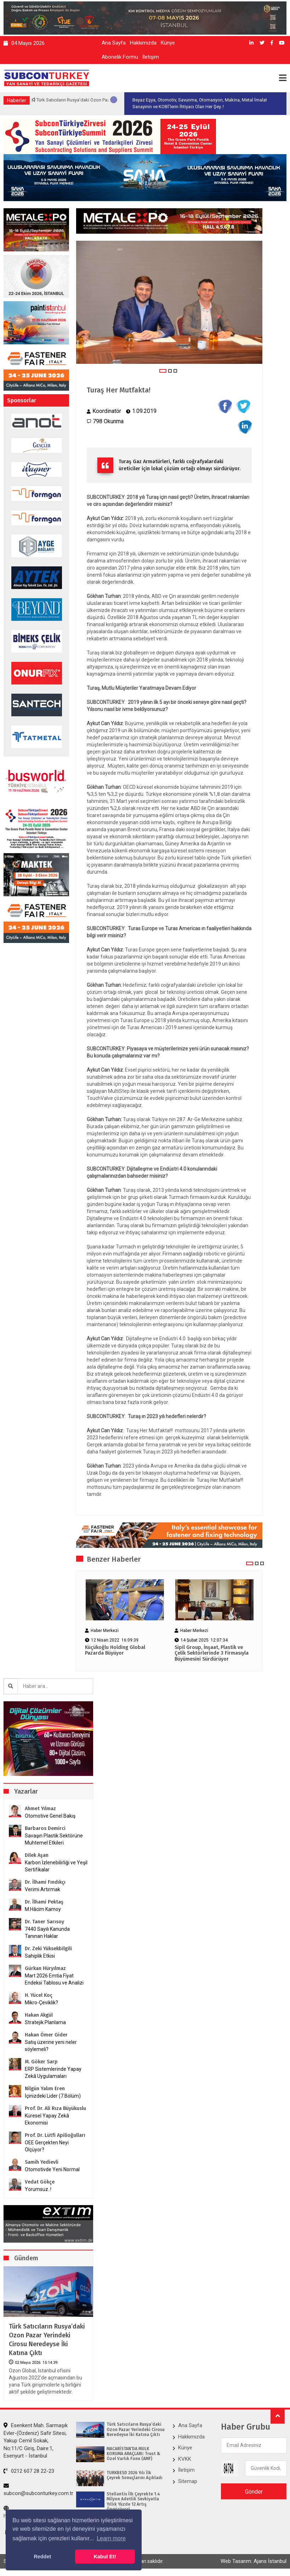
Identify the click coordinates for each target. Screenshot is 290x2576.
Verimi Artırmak (42, 1889)
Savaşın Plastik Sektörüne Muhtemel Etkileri (54, 1839)
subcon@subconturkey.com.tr (38, 2489)
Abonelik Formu (120, 57)
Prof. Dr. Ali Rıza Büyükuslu (55, 2108)
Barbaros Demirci (45, 1828)
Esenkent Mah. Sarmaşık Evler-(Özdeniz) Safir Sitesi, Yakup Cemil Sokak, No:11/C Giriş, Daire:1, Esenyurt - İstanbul (36, 2440)
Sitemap (187, 2481)
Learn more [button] (111, 2538)
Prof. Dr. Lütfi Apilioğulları (55, 2135)
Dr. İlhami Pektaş (44, 1902)
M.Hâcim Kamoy (43, 1909)
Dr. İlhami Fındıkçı (45, 1882)
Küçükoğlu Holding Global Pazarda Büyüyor (115, 1650)
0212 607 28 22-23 (29, 2471)
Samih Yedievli (41, 2162)
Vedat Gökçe (40, 2182)
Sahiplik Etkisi (40, 1956)
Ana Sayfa (114, 43)
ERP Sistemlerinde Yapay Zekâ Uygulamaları (53, 2072)
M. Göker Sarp (41, 2062)
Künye (168, 43)
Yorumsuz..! (38, 2189)
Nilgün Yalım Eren (45, 2089)
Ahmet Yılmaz (40, 1809)
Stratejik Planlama (45, 2022)
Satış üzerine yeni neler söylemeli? (51, 2045)
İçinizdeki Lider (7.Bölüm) (53, 2096)
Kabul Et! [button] (105, 2556)
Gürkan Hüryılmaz (45, 1968)
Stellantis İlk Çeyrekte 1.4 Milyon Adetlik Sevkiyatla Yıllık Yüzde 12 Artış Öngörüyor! (133, 2502)
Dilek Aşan (37, 1855)
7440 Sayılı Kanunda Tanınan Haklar (47, 1932)
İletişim (150, 57)
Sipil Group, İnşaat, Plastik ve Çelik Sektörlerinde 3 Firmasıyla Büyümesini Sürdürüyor (212, 1653)
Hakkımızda (143, 43)
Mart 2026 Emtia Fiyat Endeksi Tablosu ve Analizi (54, 1979)
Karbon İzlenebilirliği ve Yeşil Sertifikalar (56, 1866)
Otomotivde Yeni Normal (52, 2169)
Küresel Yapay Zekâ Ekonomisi (47, 2119)
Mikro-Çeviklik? (41, 2002)
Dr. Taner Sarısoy (44, 1922)
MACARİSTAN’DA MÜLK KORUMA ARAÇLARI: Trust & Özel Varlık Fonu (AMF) (133, 2453)
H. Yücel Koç (38, 1995)
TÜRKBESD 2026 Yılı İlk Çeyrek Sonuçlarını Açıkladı (135, 2475)
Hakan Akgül (39, 2015)
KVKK (184, 2459)
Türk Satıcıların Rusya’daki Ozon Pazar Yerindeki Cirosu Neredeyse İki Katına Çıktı (47, 2340)
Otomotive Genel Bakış (50, 1816)
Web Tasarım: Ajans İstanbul (253, 2561)
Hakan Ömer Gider (46, 2035)
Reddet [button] (42, 2556)
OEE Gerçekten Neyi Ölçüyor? (47, 2146)
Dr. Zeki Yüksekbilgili (48, 1949)
